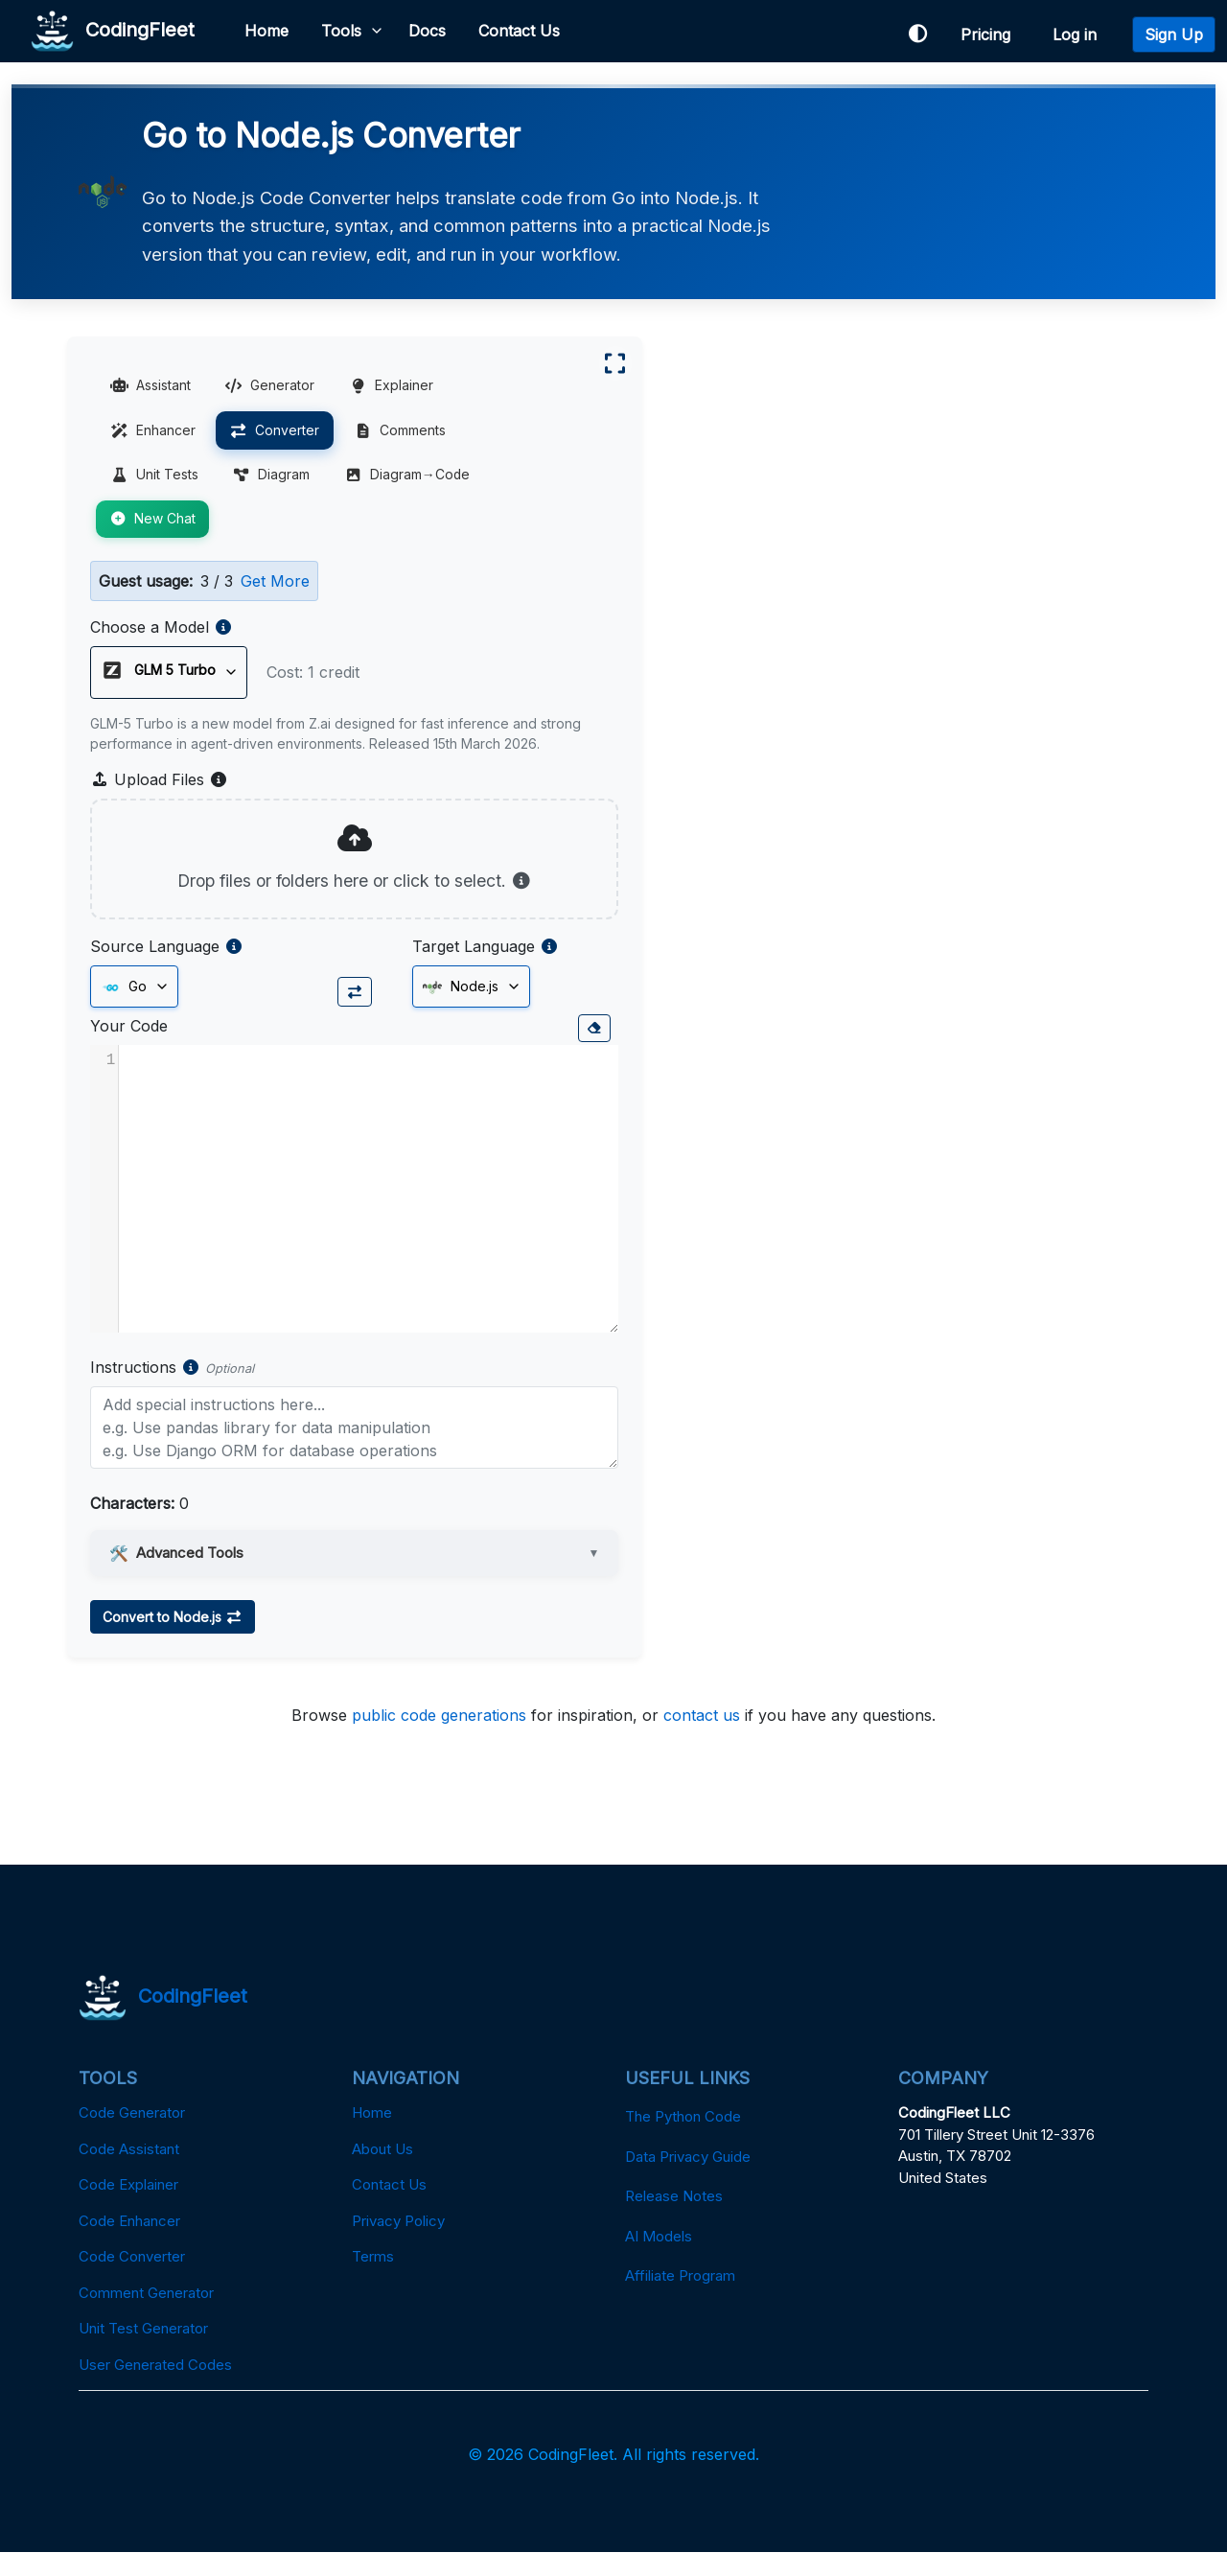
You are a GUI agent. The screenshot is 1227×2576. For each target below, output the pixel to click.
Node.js (437, 1010)
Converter (276, 433)
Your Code (130, 1048)
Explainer (393, 388)
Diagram (273, 478)
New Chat (153, 522)
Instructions (134, 1390)
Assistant (151, 388)
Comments (402, 433)
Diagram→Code (409, 478)
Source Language (155, 969)
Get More (276, 583)
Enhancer (154, 433)
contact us (701, 1738)
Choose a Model (150, 629)
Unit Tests (155, 478)
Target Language (450, 969)
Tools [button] (342, 30)
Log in (1079, 34)
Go (125, 1010)
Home (267, 30)
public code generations (439, 1738)
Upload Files (160, 802)
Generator (271, 388)
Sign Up (1174, 34)
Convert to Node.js (173, 1640)
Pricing (990, 34)
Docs (428, 30)
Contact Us (520, 30)
